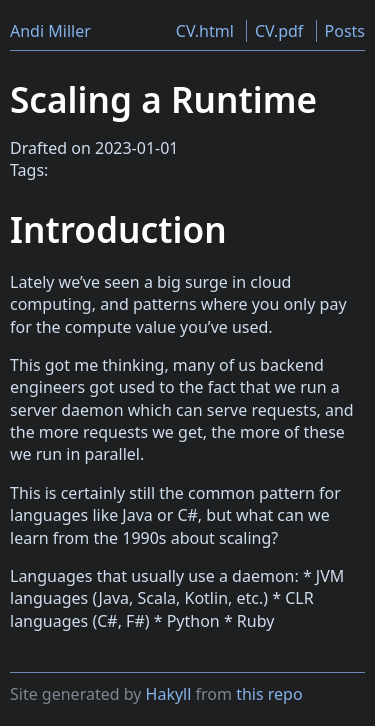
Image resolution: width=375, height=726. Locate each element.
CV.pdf (279, 31)
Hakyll (169, 694)
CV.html (205, 31)
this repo (269, 694)
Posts (345, 31)
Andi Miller (50, 31)
